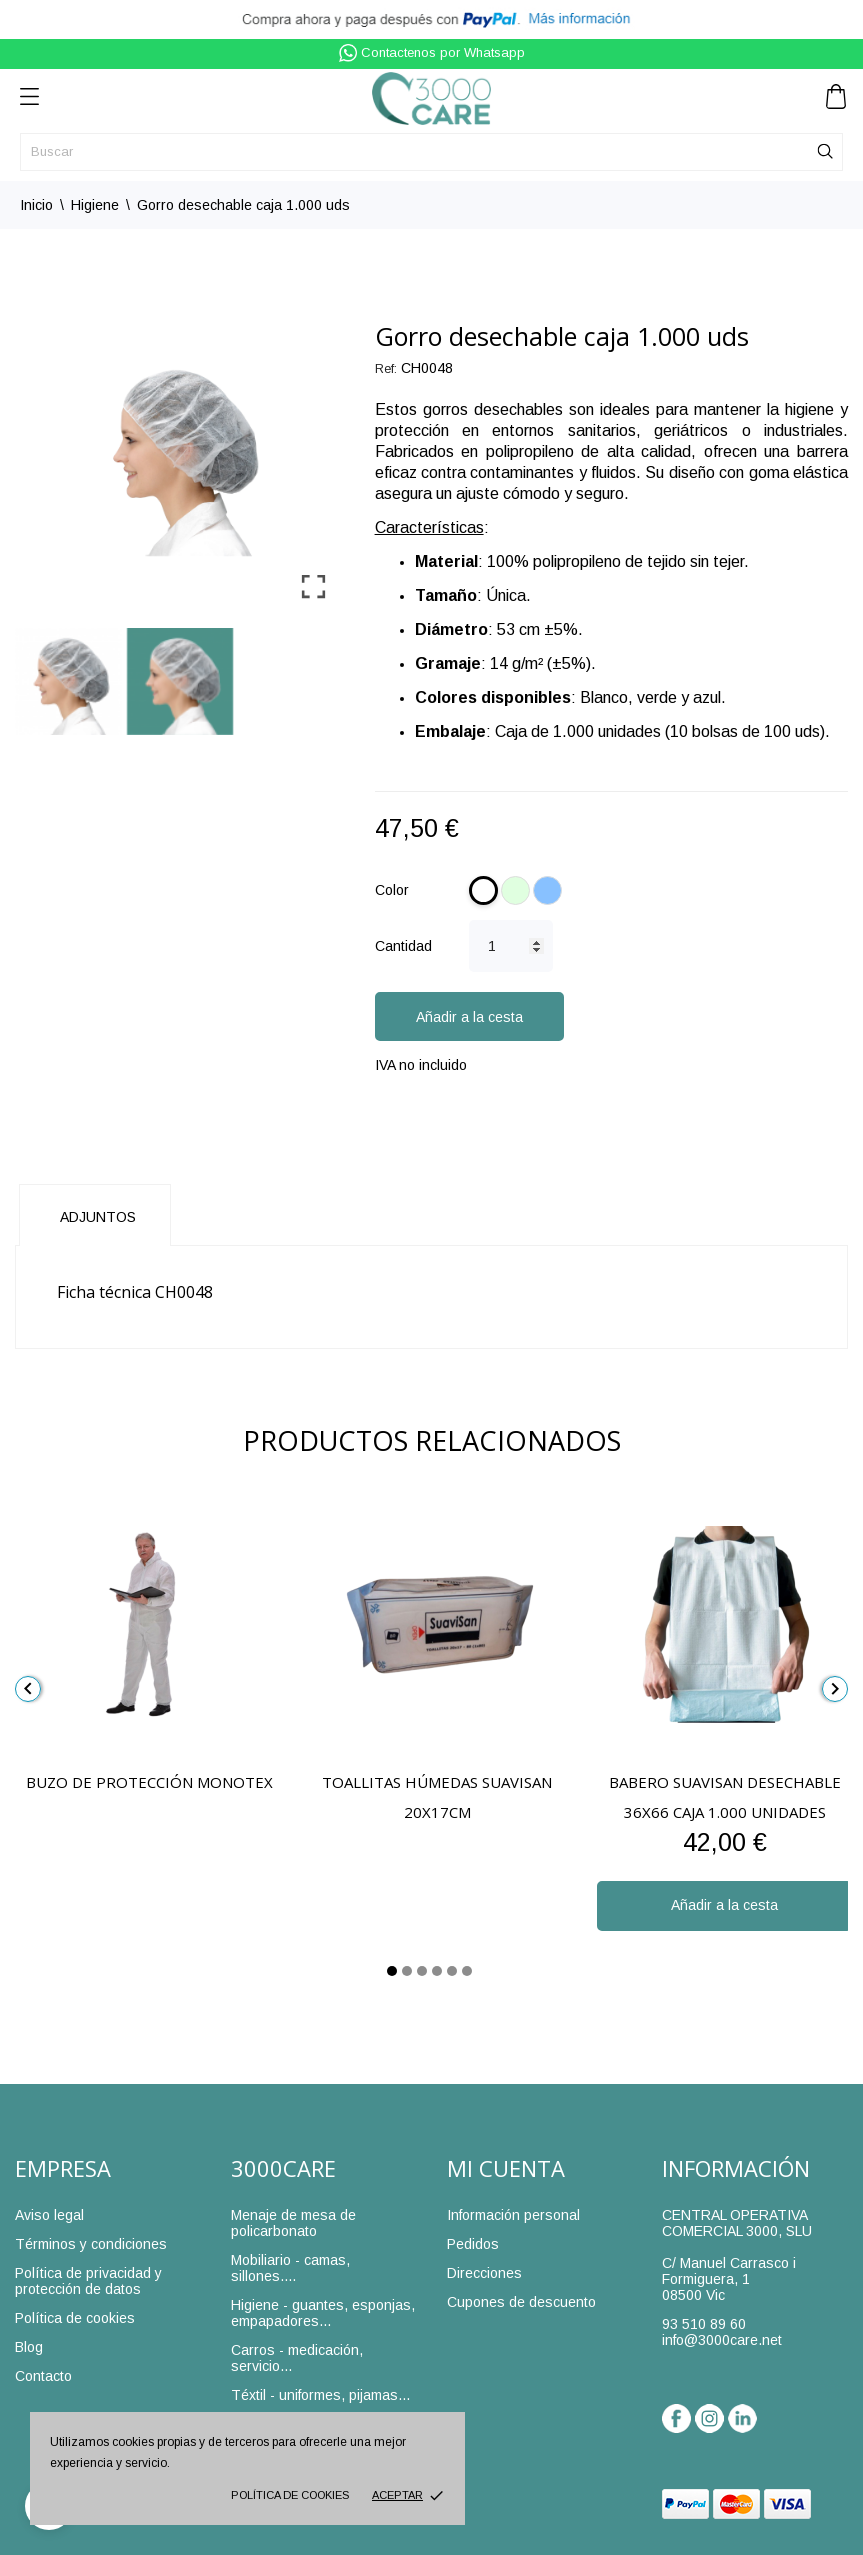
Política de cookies (290, 2495)
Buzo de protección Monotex (149, 1782)
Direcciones (484, 2273)
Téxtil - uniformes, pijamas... (320, 2395)
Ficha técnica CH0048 (135, 1292)
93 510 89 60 (704, 2324)
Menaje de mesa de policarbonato (293, 2223)
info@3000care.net (722, 2340)
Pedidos (473, 2244)
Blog (29, 2347)
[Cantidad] (511, 946)
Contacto (43, 2376)
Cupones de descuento (521, 2302)
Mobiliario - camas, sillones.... (290, 2268)
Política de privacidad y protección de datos (88, 2281)
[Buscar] (431, 152)
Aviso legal (49, 2215)
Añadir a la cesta (469, 1017)
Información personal (513, 2215)
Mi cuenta (506, 2168)
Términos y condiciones (91, 2244)
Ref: (386, 369)
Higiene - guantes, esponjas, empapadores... (323, 2313)
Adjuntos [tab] (98, 1217)
